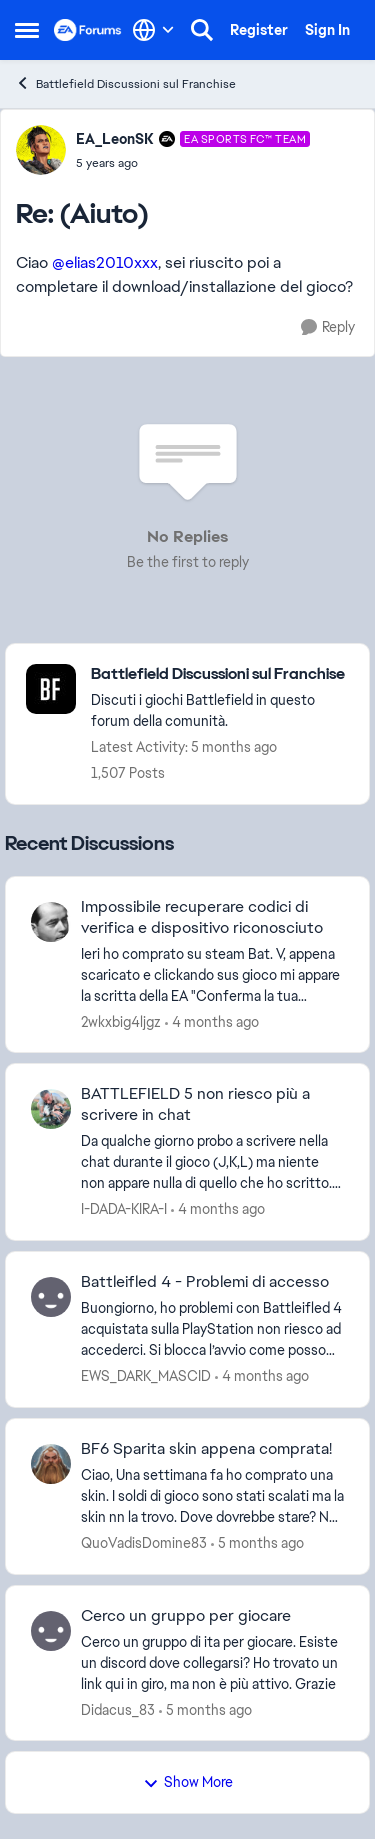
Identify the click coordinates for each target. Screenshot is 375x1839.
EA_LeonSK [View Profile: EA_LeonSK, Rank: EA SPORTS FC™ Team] (115, 139)
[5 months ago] (257, 1543)
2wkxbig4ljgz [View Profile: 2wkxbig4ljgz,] (121, 1021)
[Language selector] (153, 30)
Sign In (327, 30)
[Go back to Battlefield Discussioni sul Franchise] (220, 674)
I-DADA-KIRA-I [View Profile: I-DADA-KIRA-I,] (124, 1209)
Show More (188, 1782)
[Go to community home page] (88, 30)
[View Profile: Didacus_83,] (51, 1631)
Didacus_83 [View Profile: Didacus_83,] (118, 1709)
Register (259, 30)
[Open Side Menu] (27, 30)
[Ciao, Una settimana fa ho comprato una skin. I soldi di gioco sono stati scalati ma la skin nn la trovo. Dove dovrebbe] (212, 1496)
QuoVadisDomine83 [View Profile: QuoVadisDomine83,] (144, 1543)
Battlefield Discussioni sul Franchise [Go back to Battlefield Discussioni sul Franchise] (125, 83)
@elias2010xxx (105, 262)
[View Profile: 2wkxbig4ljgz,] (51, 922)
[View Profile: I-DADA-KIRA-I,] (51, 1109)
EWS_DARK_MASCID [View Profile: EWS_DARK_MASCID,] (146, 1376)
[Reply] (328, 327)
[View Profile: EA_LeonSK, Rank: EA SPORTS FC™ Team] (41, 150)
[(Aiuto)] (193, 163)
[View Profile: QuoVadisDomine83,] (51, 1464)
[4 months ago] (212, 1021)
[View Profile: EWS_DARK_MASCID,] (51, 1297)
